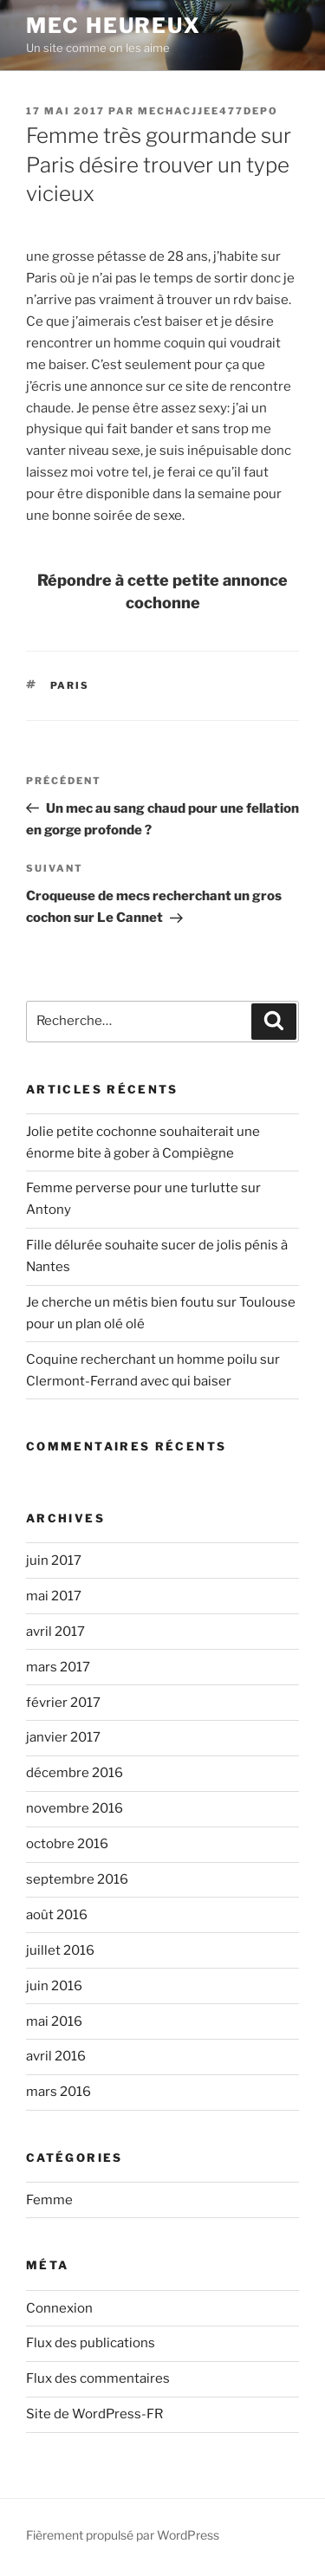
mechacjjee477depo (208, 111)
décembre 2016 (74, 1773)
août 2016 (57, 1915)
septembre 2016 (77, 1879)
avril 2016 (56, 2056)
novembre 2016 (74, 1808)
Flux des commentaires (98, 2378)
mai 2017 (53, 1596)
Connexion (59, 2308)
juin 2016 (54, 1986)
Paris (70, 685)
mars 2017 (58, 1667)
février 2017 (63, 1702)
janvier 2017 (63, 1737)
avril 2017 (55, 1631)
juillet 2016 (60, 1950)
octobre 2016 (67, 1844)
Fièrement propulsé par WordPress (122, 2534)
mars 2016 (58, 2091)
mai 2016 (54, 2021)
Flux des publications (90, 2343)
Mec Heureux (113, 25)
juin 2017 (53, 1560)
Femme (49, 2200)
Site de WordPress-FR (94, 2414)
